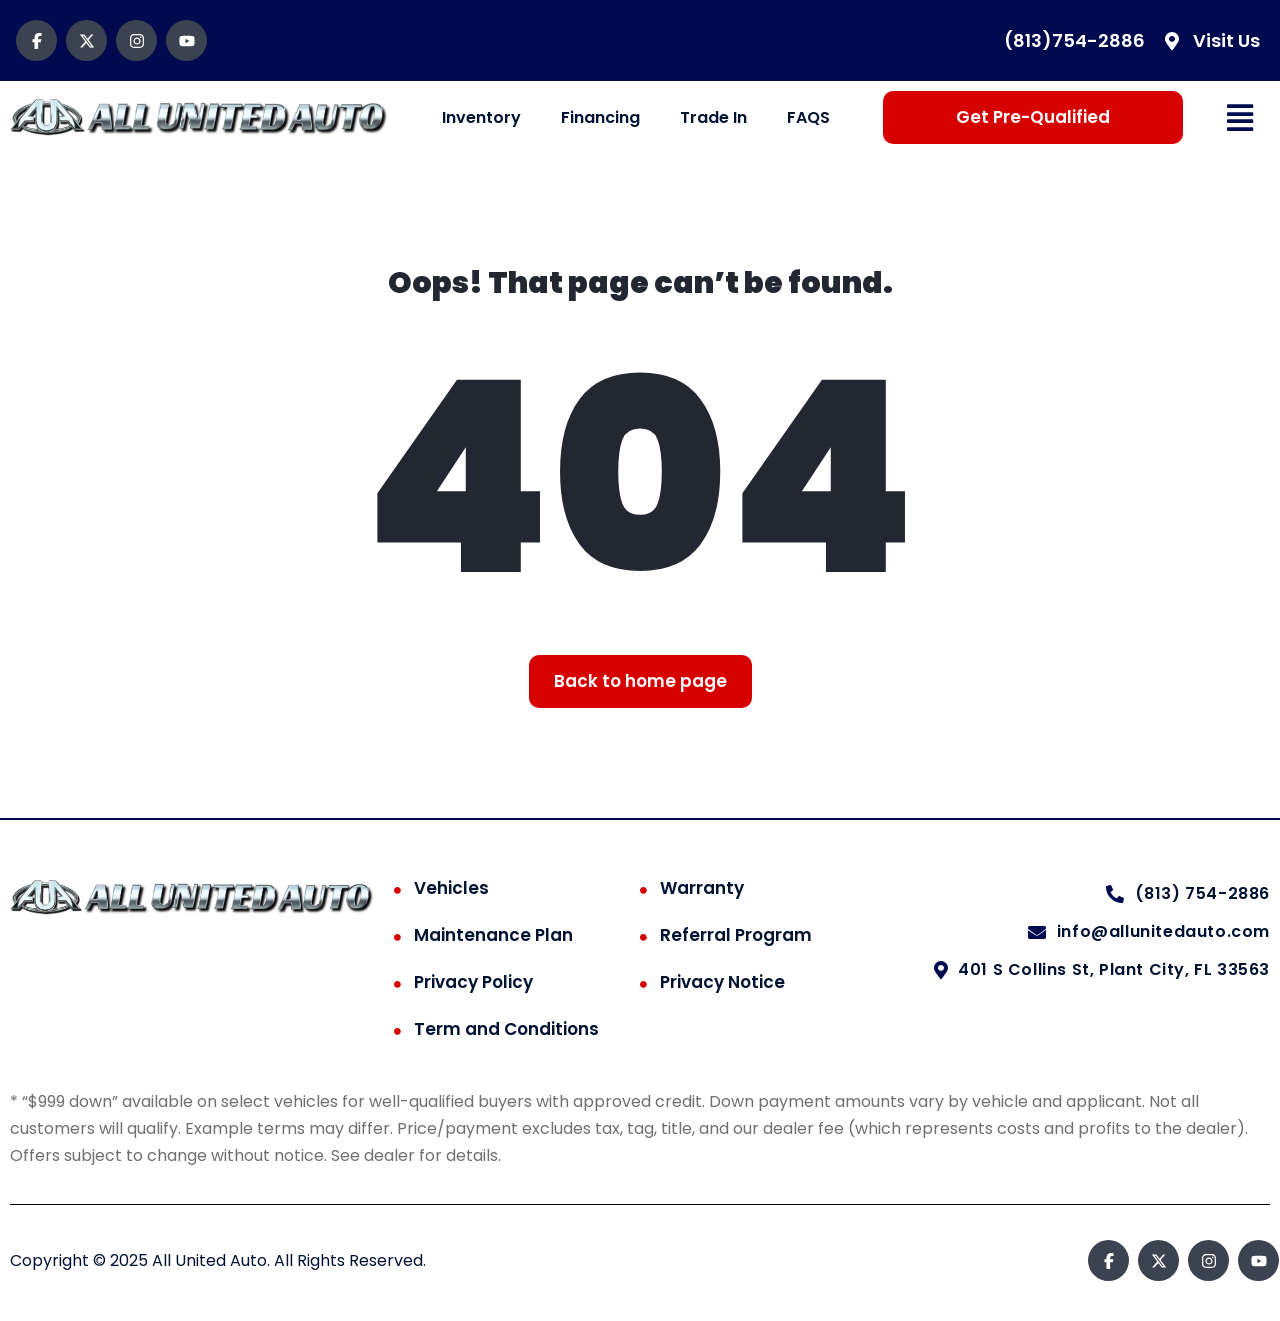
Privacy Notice (722, 982)
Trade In (713, 117)
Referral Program (736, 935)
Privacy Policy (473, 982)
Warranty (702, 888)
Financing (600, 117)
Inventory (481, 117)
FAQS (808, 117)
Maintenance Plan (493, 935)
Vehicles (451, 888)
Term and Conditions (506, 1029)
